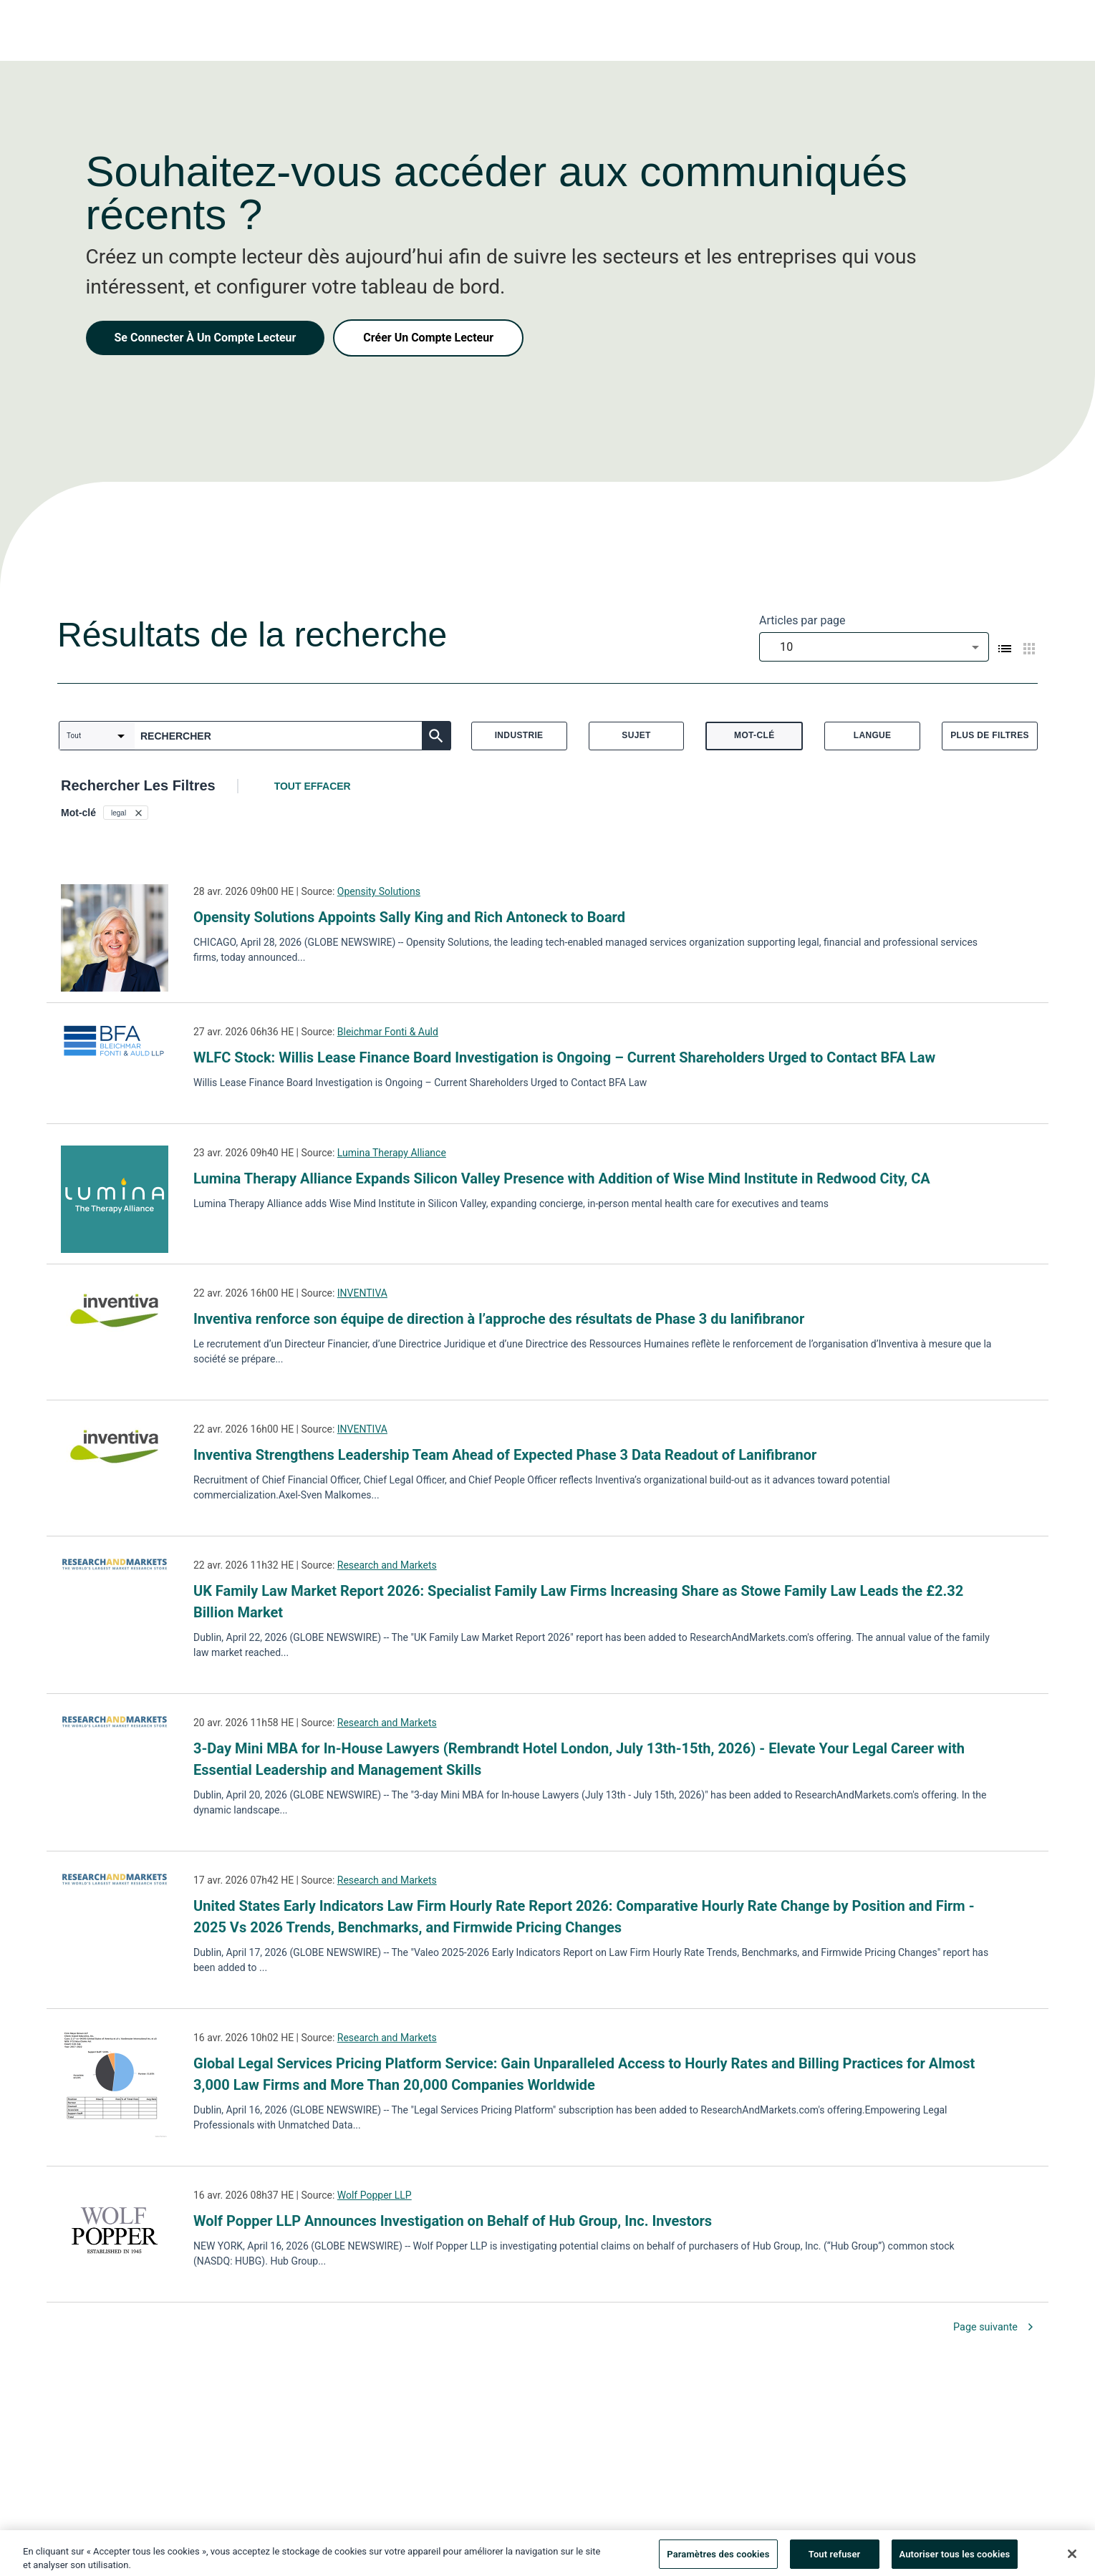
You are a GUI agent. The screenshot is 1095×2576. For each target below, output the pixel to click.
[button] (125, 812)
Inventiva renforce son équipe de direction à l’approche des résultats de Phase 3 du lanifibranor (498, 1318)
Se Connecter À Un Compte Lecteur (205, 337)
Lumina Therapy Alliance (391, 1152)
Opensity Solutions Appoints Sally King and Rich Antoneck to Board (409, 917)
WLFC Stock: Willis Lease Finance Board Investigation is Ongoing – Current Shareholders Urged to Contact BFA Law (564, 1057)
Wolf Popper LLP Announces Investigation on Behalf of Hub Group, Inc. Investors (452, 2220)
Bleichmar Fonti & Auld (387, 1031)
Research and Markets (387, 1565)
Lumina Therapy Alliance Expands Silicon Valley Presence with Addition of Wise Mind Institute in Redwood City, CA (561, 1178)
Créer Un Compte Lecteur (428, 337)
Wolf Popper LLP (374, 2195)
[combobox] (874, 647)
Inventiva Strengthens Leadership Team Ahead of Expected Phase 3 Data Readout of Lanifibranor (504, 1454)
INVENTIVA (362, 1293)
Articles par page (802, 620)
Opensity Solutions (378, 891)
